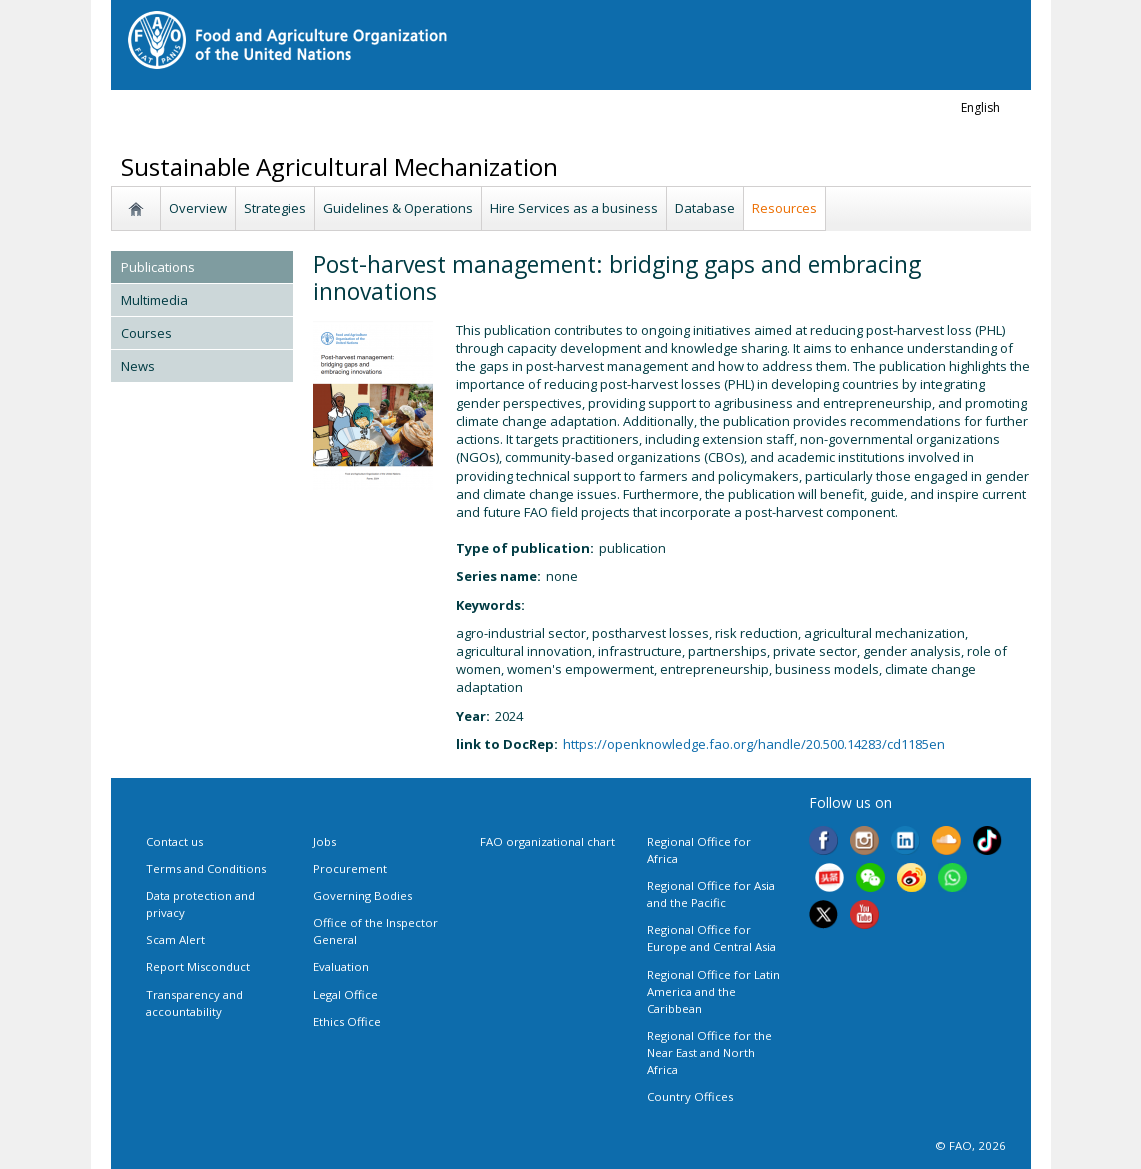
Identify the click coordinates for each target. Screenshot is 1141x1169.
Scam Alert (175, 939)
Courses (146, 333)
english (980, 107)
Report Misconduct (198, 966)
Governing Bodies (362, 895)
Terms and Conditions (206, 868)
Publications (158, 267)
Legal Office (345, 994)
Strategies (275, 208)
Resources (784, 208)
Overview (198, 208)
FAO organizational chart (547, 841)
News (138, 366)
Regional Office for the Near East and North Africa (709, 1052)
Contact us (174, 841)
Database (705, 208)
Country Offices (690, 1096)
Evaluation (341, 966)
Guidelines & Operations (398, 208)
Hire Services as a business (574, 208)
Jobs (324, 841)
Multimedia (154, 300)
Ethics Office (347, 1021)
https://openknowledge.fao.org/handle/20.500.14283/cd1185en (754, 744)
